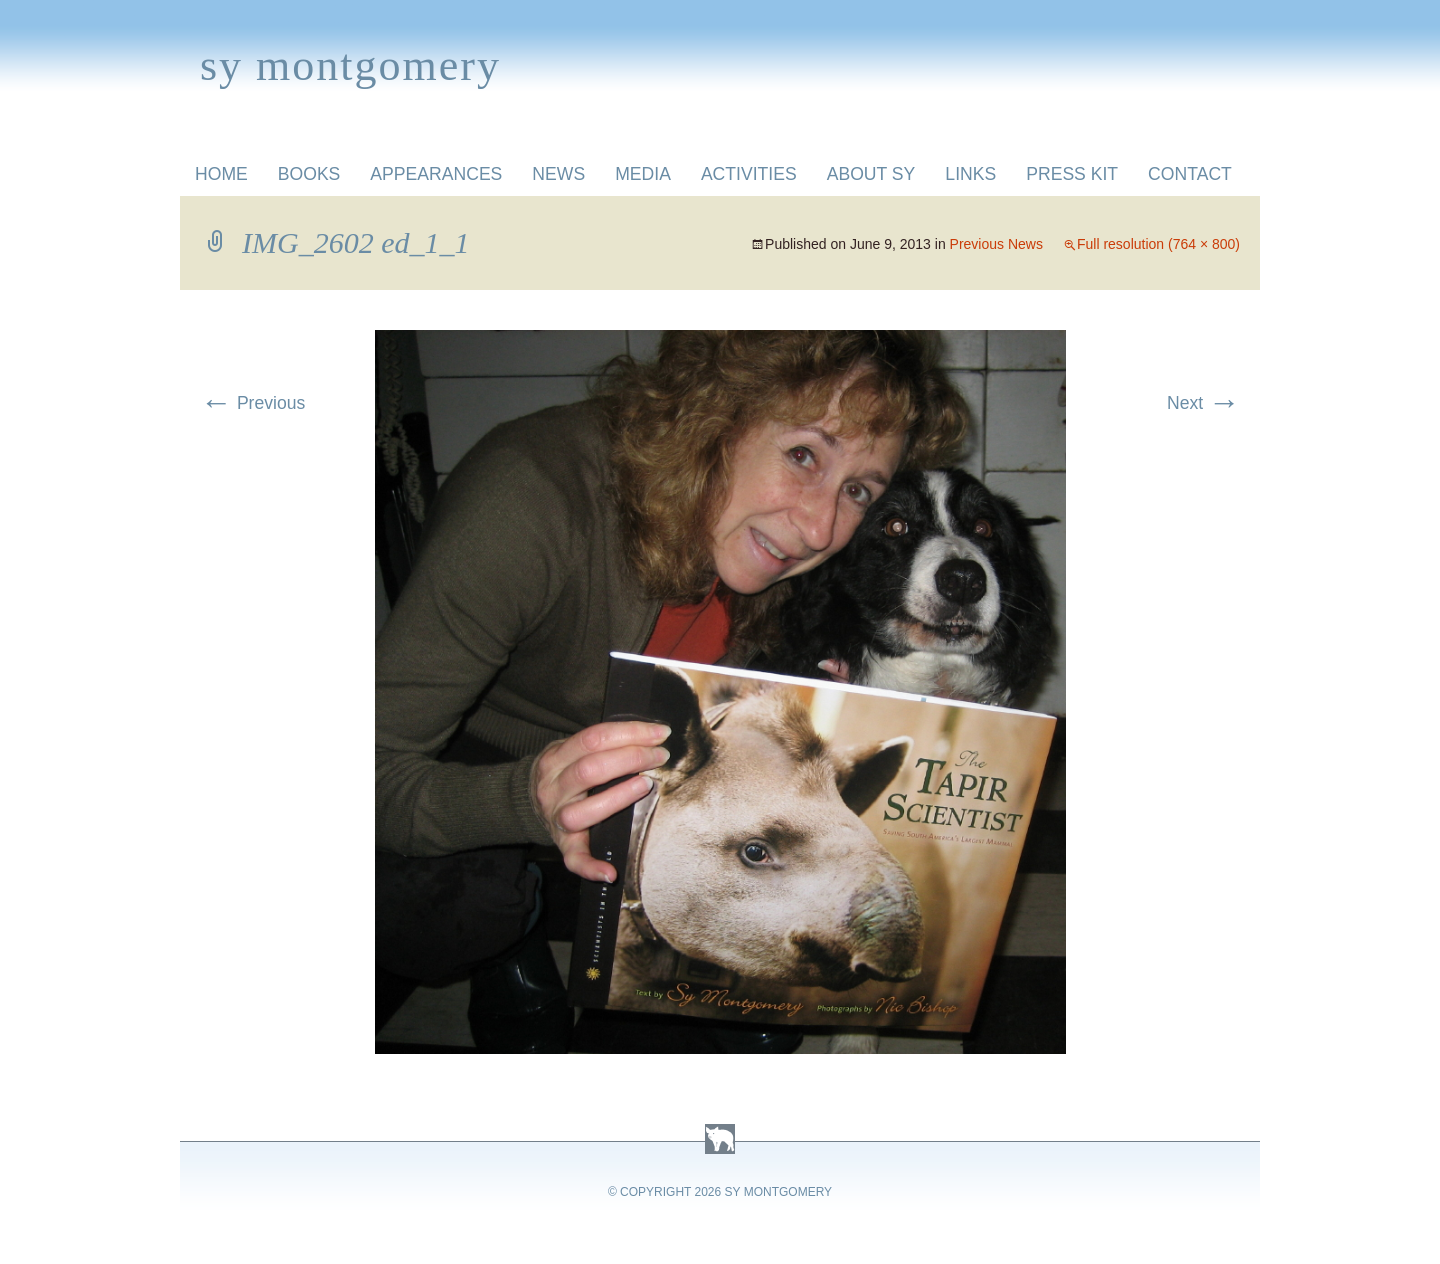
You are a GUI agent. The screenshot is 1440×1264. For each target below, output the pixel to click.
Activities (749, 174)
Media (643, 174)
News (558, 174)
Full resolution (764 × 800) (1158, 244)
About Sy (871, 174)
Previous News (996, 244)
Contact (1190, 174)
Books (309, 174)
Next (1203, 403)
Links (970, 174)
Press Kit (1072, 174)
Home (221, 174)
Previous (252, 403)
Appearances (436, 174)
